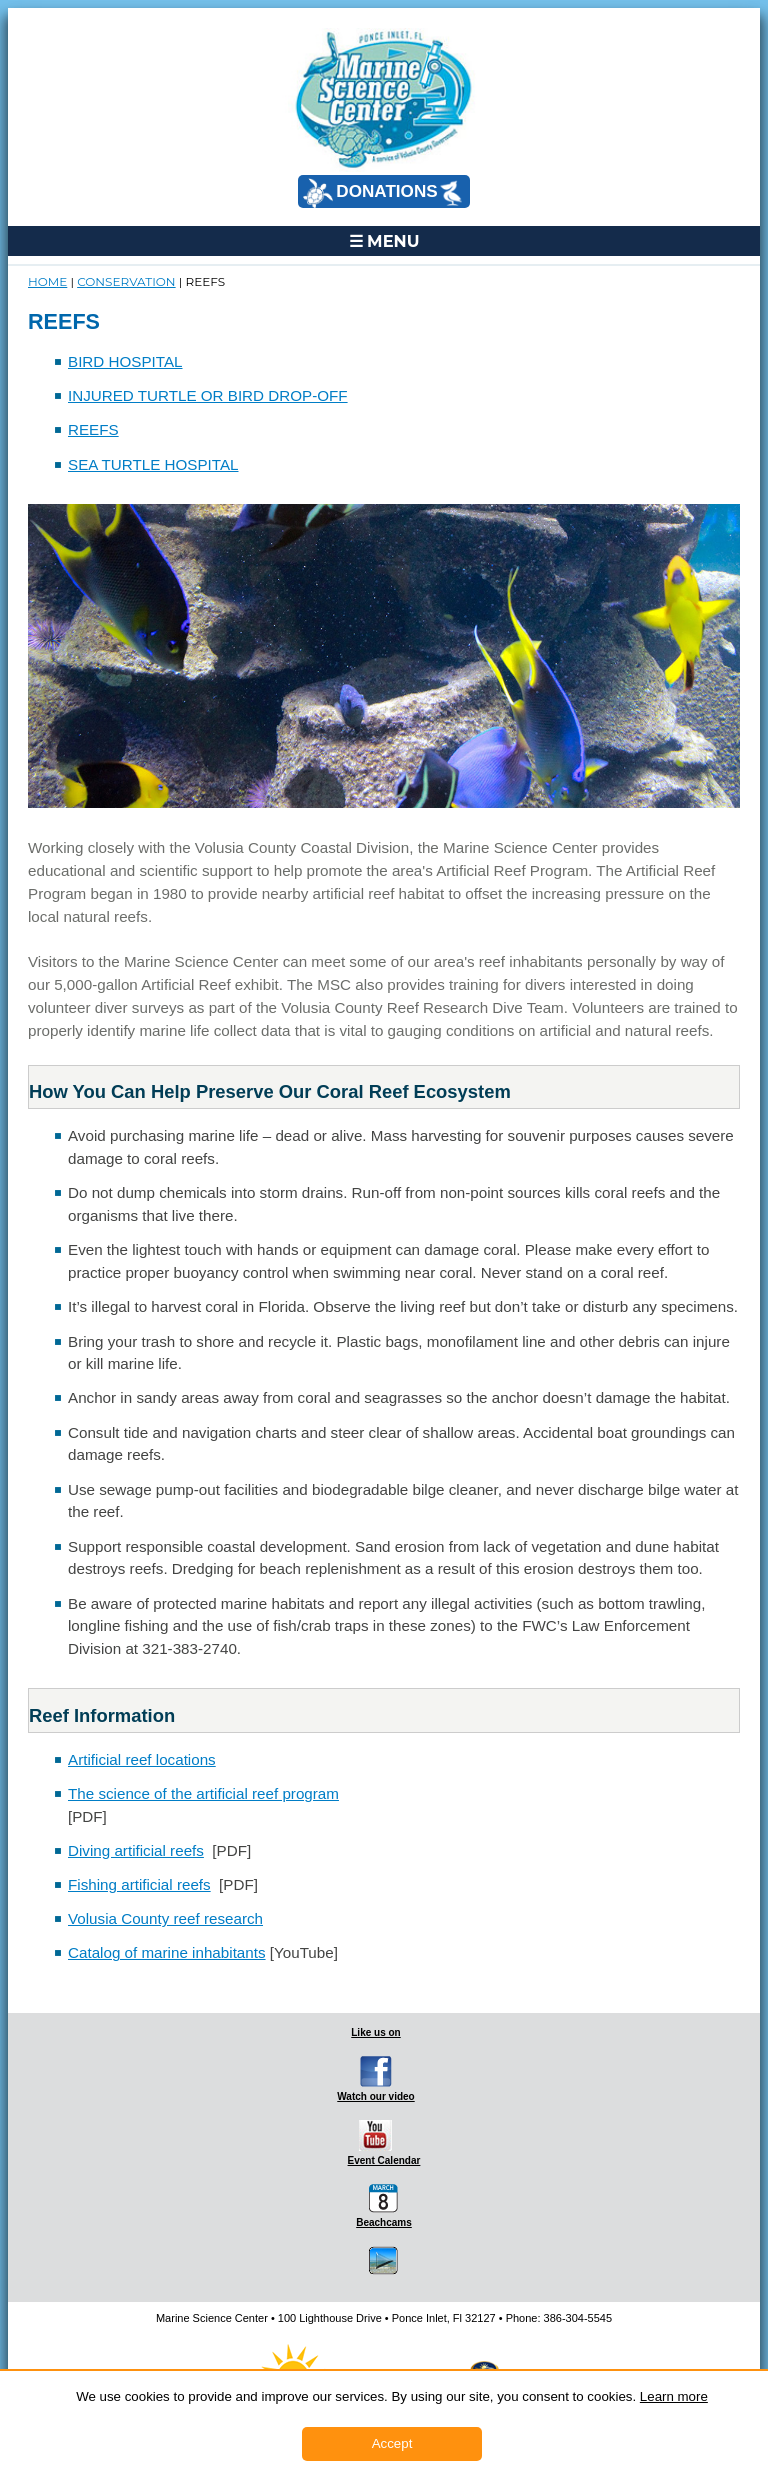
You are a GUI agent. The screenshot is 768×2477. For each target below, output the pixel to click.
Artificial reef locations (142, 1759)
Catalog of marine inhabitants (167, 1952)
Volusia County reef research (165, 1918)
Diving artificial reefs (136, 1850)
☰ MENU (384, 241)
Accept (392, 2443)
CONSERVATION (126, 281)
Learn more (674, 2396)
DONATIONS (382, 193)
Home (47, 281)
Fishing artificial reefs (139, 1884)
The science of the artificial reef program (203, 1793)
